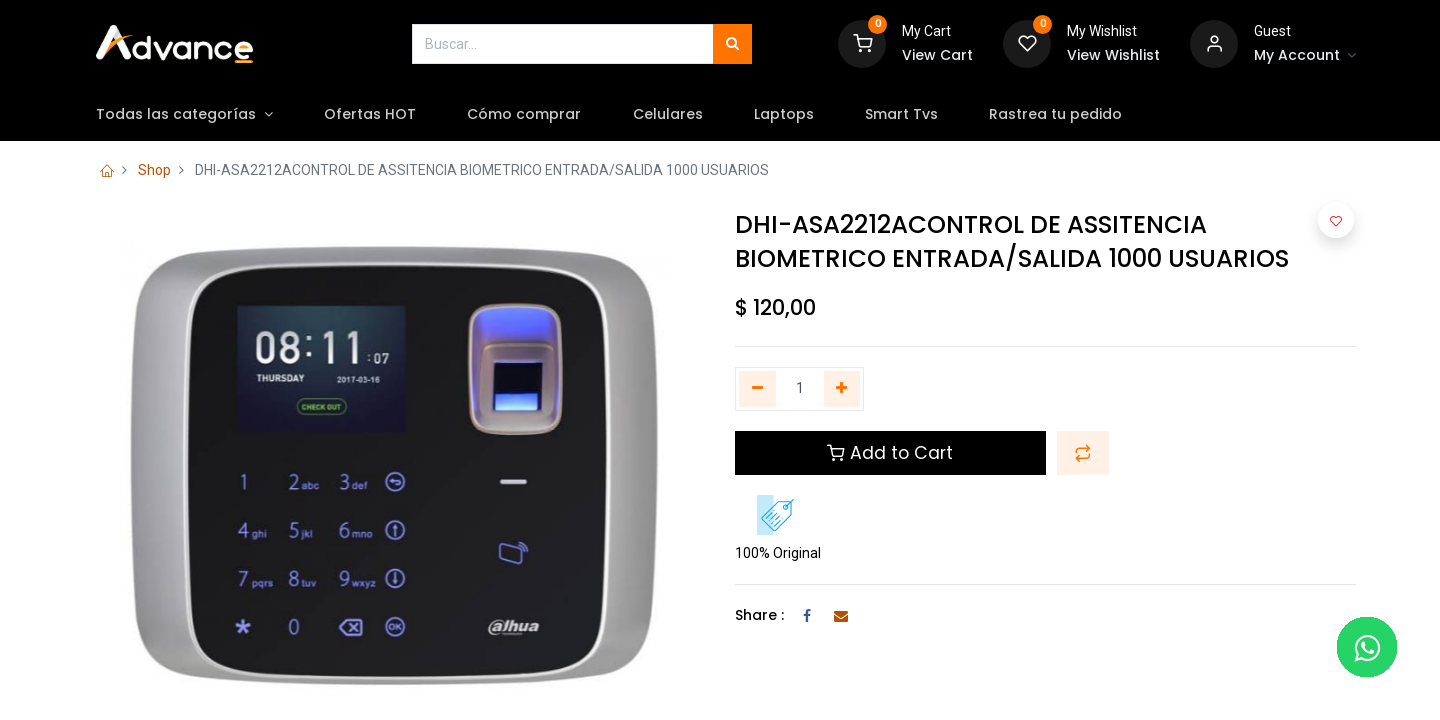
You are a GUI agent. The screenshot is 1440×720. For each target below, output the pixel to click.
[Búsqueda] (732, 44)
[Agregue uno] (842, 389)
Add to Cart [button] (890, 453)
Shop (154, 170)
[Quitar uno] (757, 389)
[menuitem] (383, 115)
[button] (1083, 453)
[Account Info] (1305, 56)
